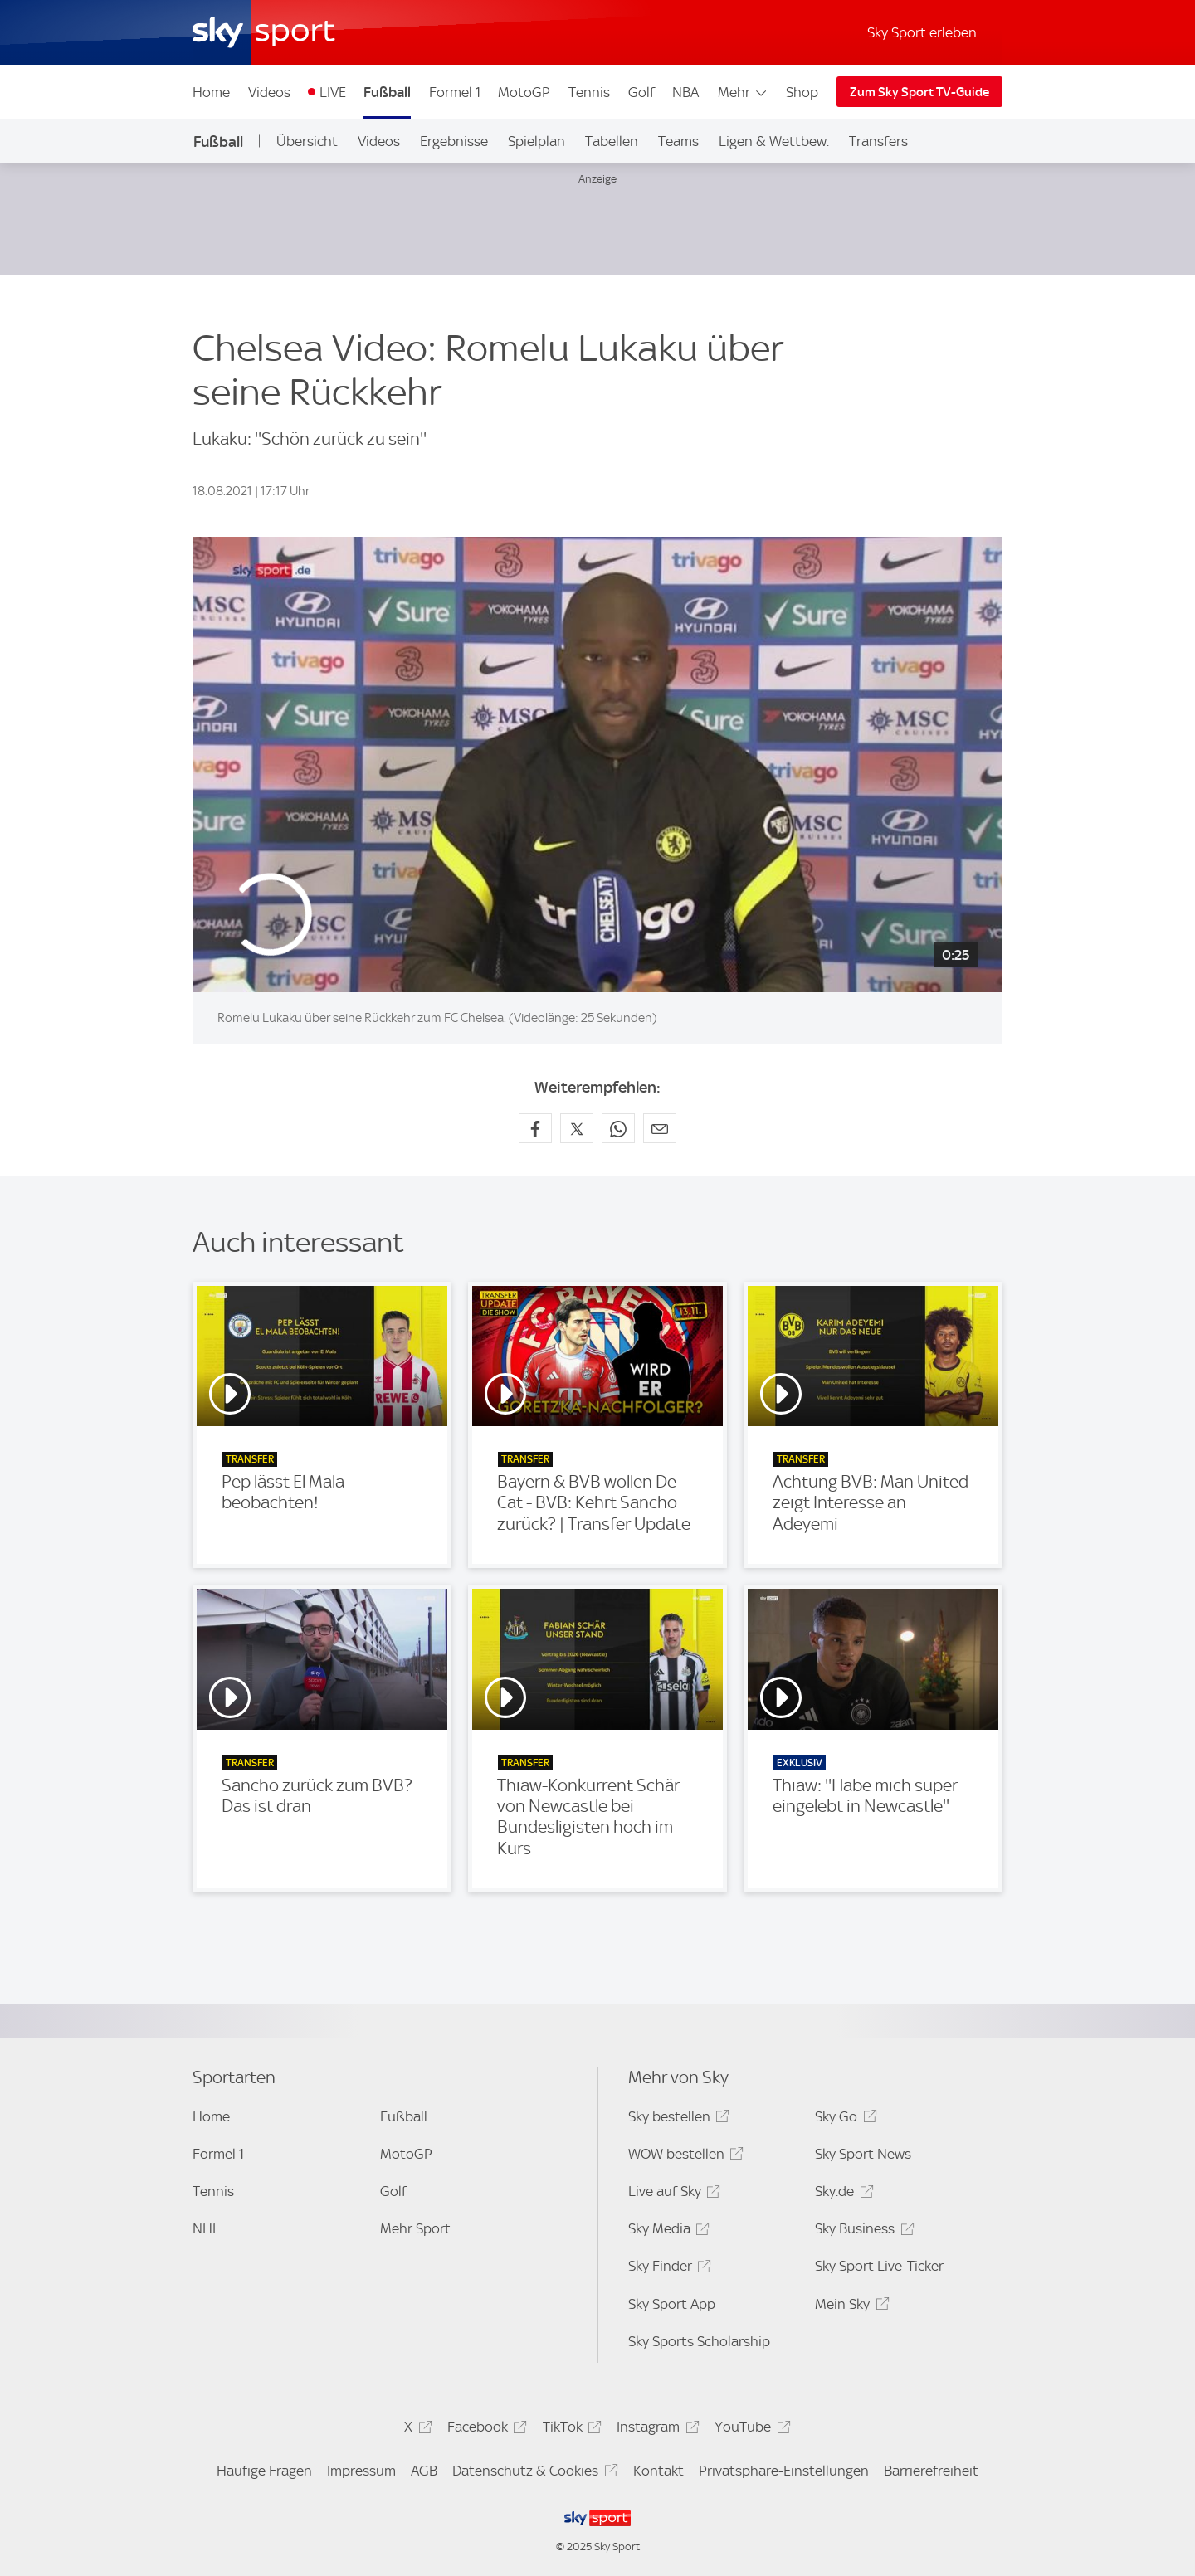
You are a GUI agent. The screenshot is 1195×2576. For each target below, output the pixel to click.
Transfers (878, 141)
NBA (685, 92)
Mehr (743, 92)
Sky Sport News (863, 2153)
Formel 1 (454, 92)
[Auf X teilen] (576, 1128)
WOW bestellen (683, 2156)
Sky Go (843, 2119)
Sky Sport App (671, 2304)
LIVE (332, 92)
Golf (641, 92)
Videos (269, 92)
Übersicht (307, 141)
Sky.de (841, 2194)
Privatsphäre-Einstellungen (784, 2470)
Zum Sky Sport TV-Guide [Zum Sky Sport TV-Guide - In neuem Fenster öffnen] (919, 92)
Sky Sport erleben (922, 32)
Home (211, 92)
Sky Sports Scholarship (699, 2341)
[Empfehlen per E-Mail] (659, 1128)
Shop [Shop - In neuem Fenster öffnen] (802, 92)
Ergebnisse (454, 141)
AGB (424, 2470)
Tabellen (611, 141)
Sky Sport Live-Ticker (879, 2265)
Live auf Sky (671, 2194)
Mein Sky (849, 2307)
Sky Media (666, 2231)
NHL (206, 2228)
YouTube (750, 2429)
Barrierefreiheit (931, 2470)
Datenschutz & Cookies (532, 2473)
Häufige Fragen (264, 2470)
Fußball (387, 92)
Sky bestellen (676, 2119)
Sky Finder (667, 2268)
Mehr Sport (415, 2228)
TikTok (570, 2429)
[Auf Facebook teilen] (535, 1128)
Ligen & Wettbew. (774, 141)
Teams (678, 141)
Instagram (655, 2429)
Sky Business (862, 2231)
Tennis (589, 92)
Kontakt (658, 2470)
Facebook (484, 2429)
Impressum (361, 2470)
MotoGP (524, 92)
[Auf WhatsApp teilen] (618, 1128)
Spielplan (536, 141)
